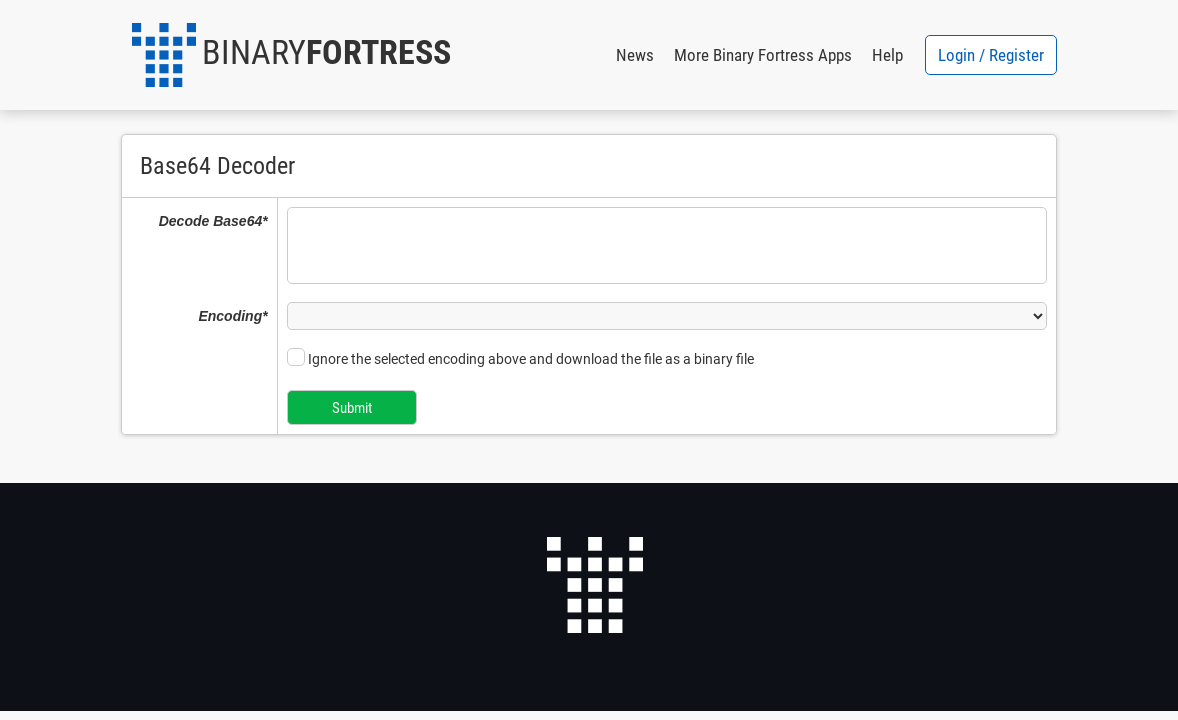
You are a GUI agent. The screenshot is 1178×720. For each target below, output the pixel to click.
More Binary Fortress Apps (763, 55)
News (635, 55)
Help (887, 55)
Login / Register (991, 55)
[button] (291, 55)
